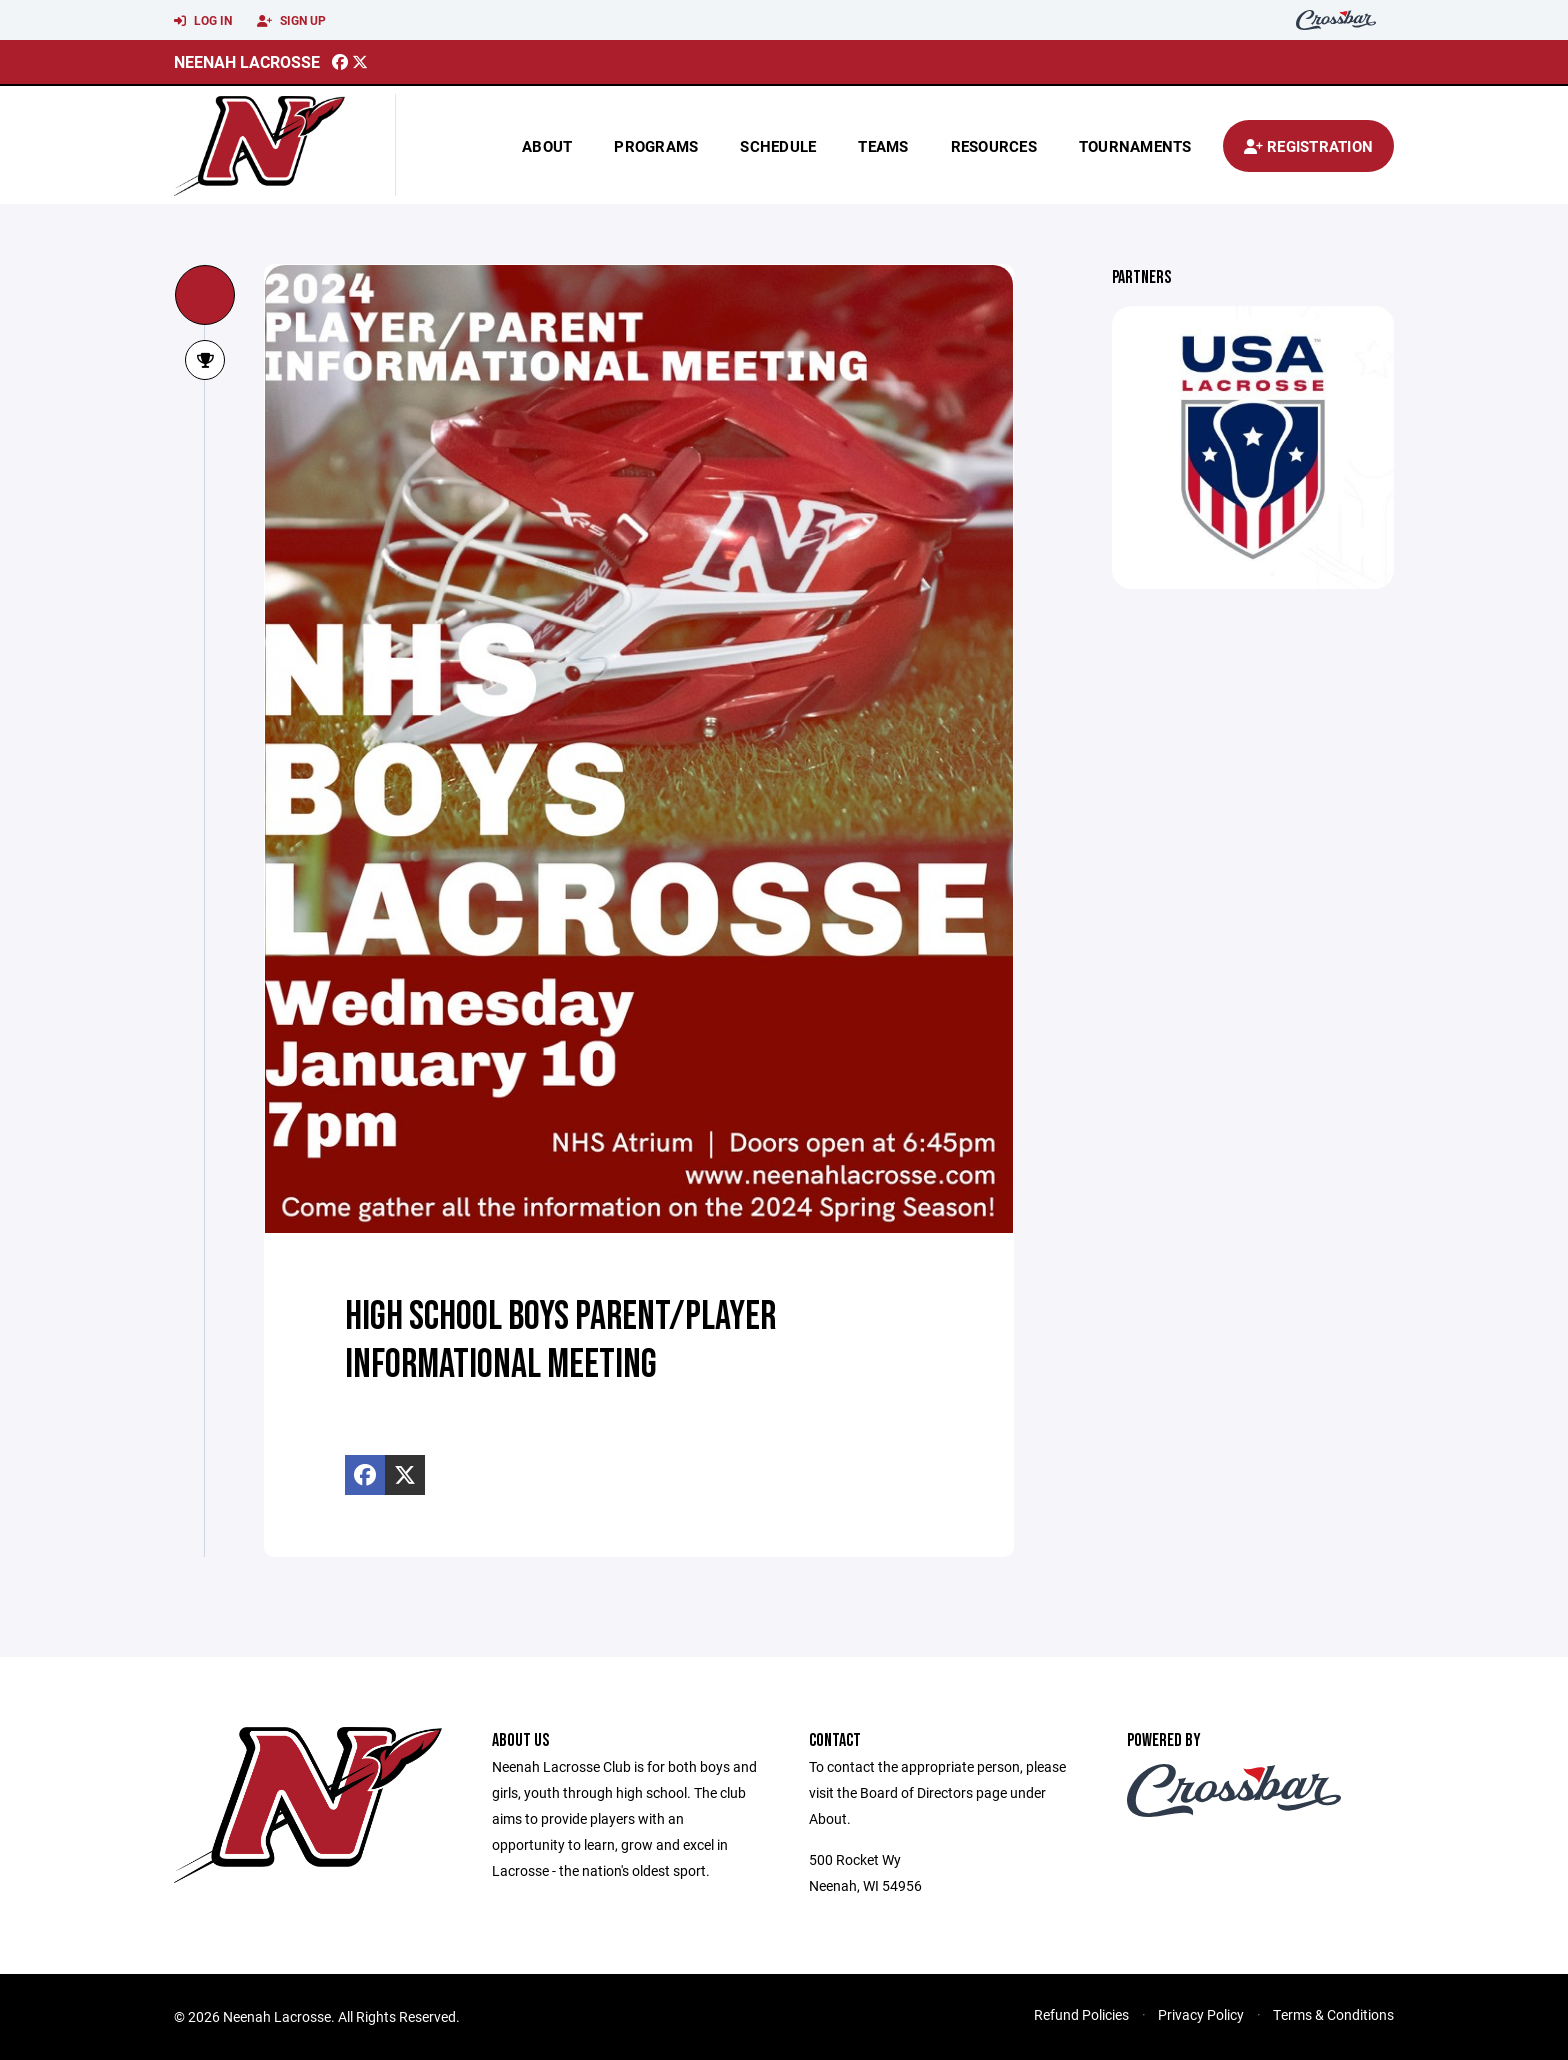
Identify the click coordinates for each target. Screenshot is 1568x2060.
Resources (994, 146)
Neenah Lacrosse (247, 61)
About (547, 146)
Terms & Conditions (1333, 2014)
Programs (656, 146)
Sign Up (291, 21)
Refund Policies (1081, 2014)
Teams (883, 146)
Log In (203, 21)
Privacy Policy (1201, 2014)
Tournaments (1135, 146)
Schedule (778, 146)
